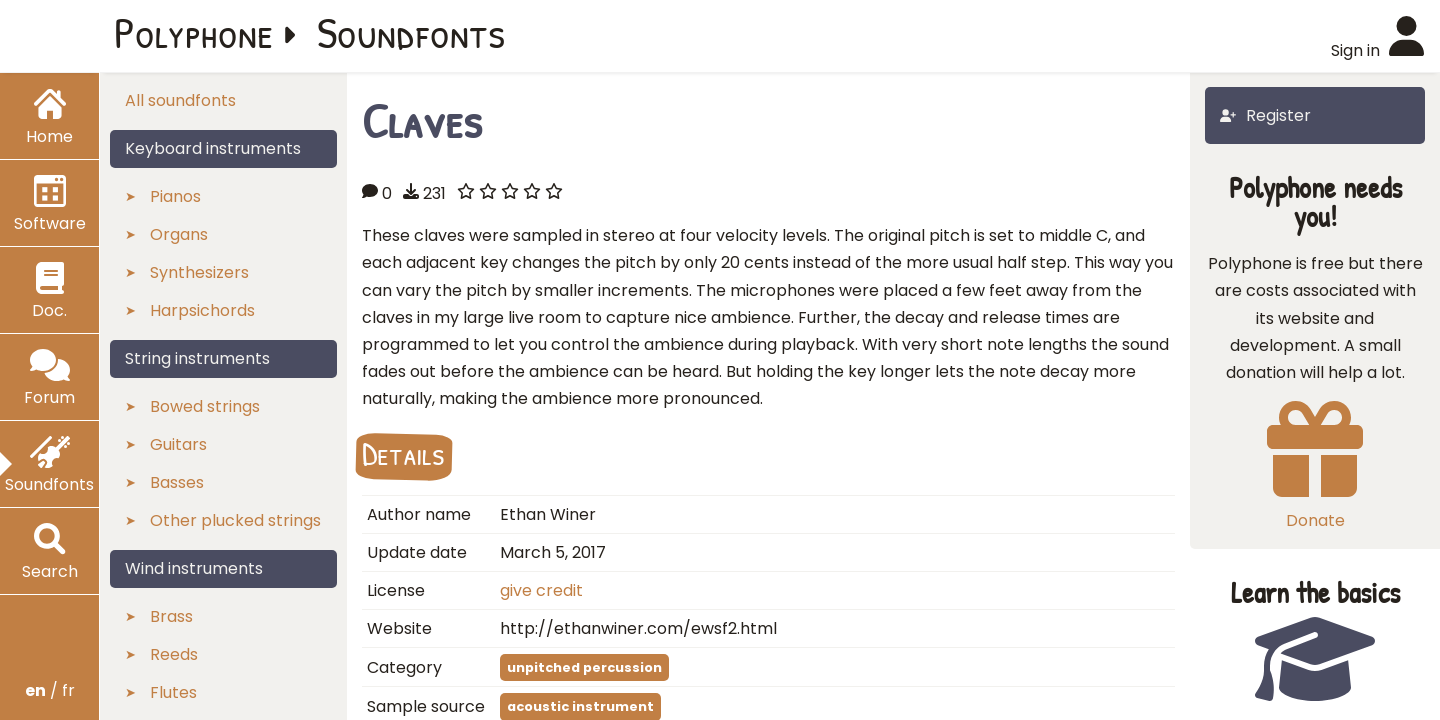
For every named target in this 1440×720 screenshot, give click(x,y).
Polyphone (194, 32)
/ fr (50, 690)
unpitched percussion (584, 667)
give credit (541, 590)
